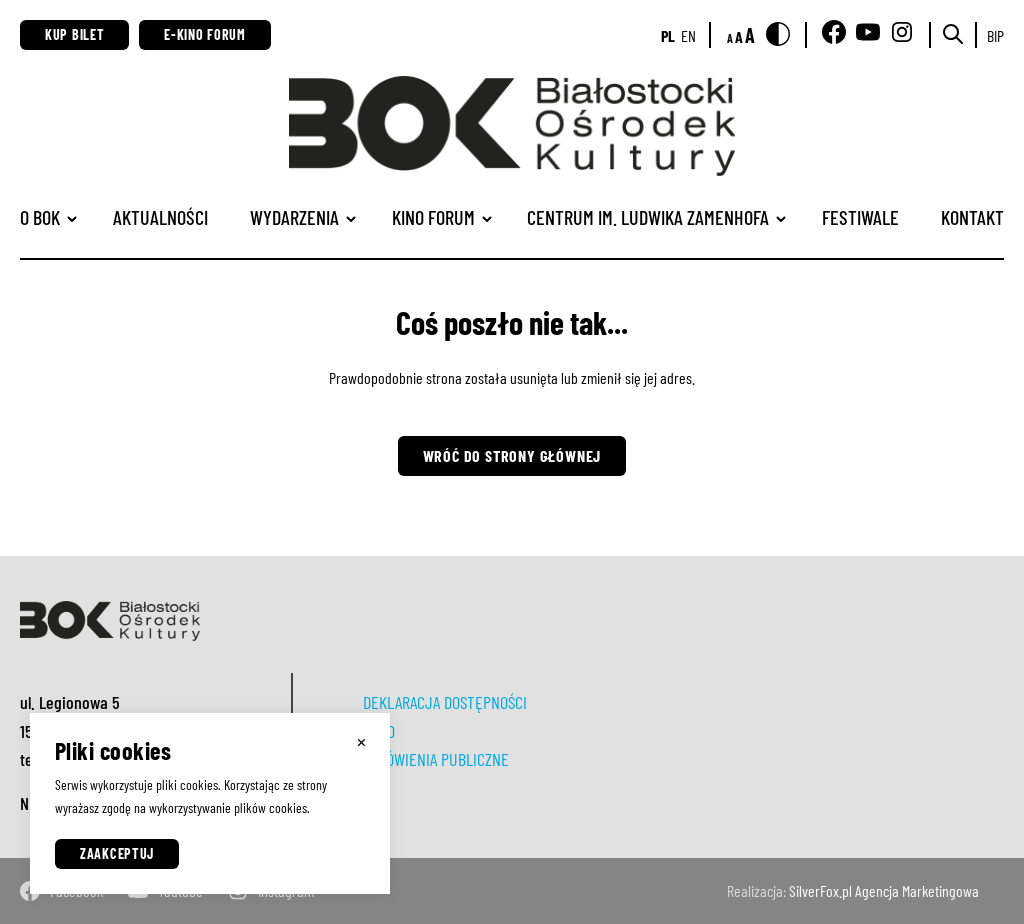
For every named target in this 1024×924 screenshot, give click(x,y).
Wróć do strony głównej (512, 455)
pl (668, 35)
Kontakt (972, 217)
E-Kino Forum (204, 34)
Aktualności (160, 217)
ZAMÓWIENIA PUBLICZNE (436, 759)
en (688, 35)
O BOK (40, 217)
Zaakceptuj (117, 853)
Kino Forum (433, 217)
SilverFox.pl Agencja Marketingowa (884, 890)
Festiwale (860, 217)
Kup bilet (74, 34)
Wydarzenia (294, 217)
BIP (995, 35)
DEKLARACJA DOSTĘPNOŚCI (445, 702)
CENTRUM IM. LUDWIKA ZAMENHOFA (648, 217)
